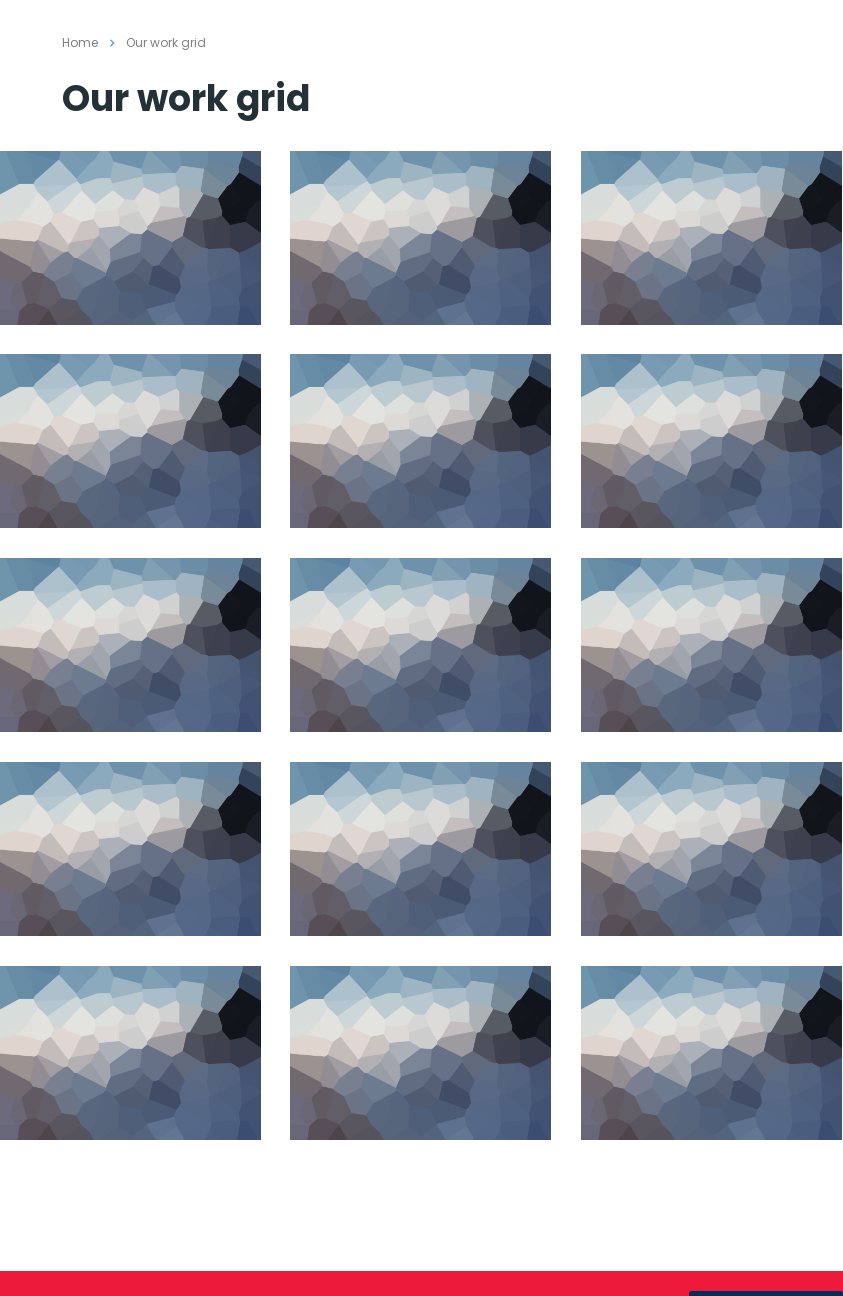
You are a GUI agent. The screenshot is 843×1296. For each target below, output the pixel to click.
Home (80, 42)
